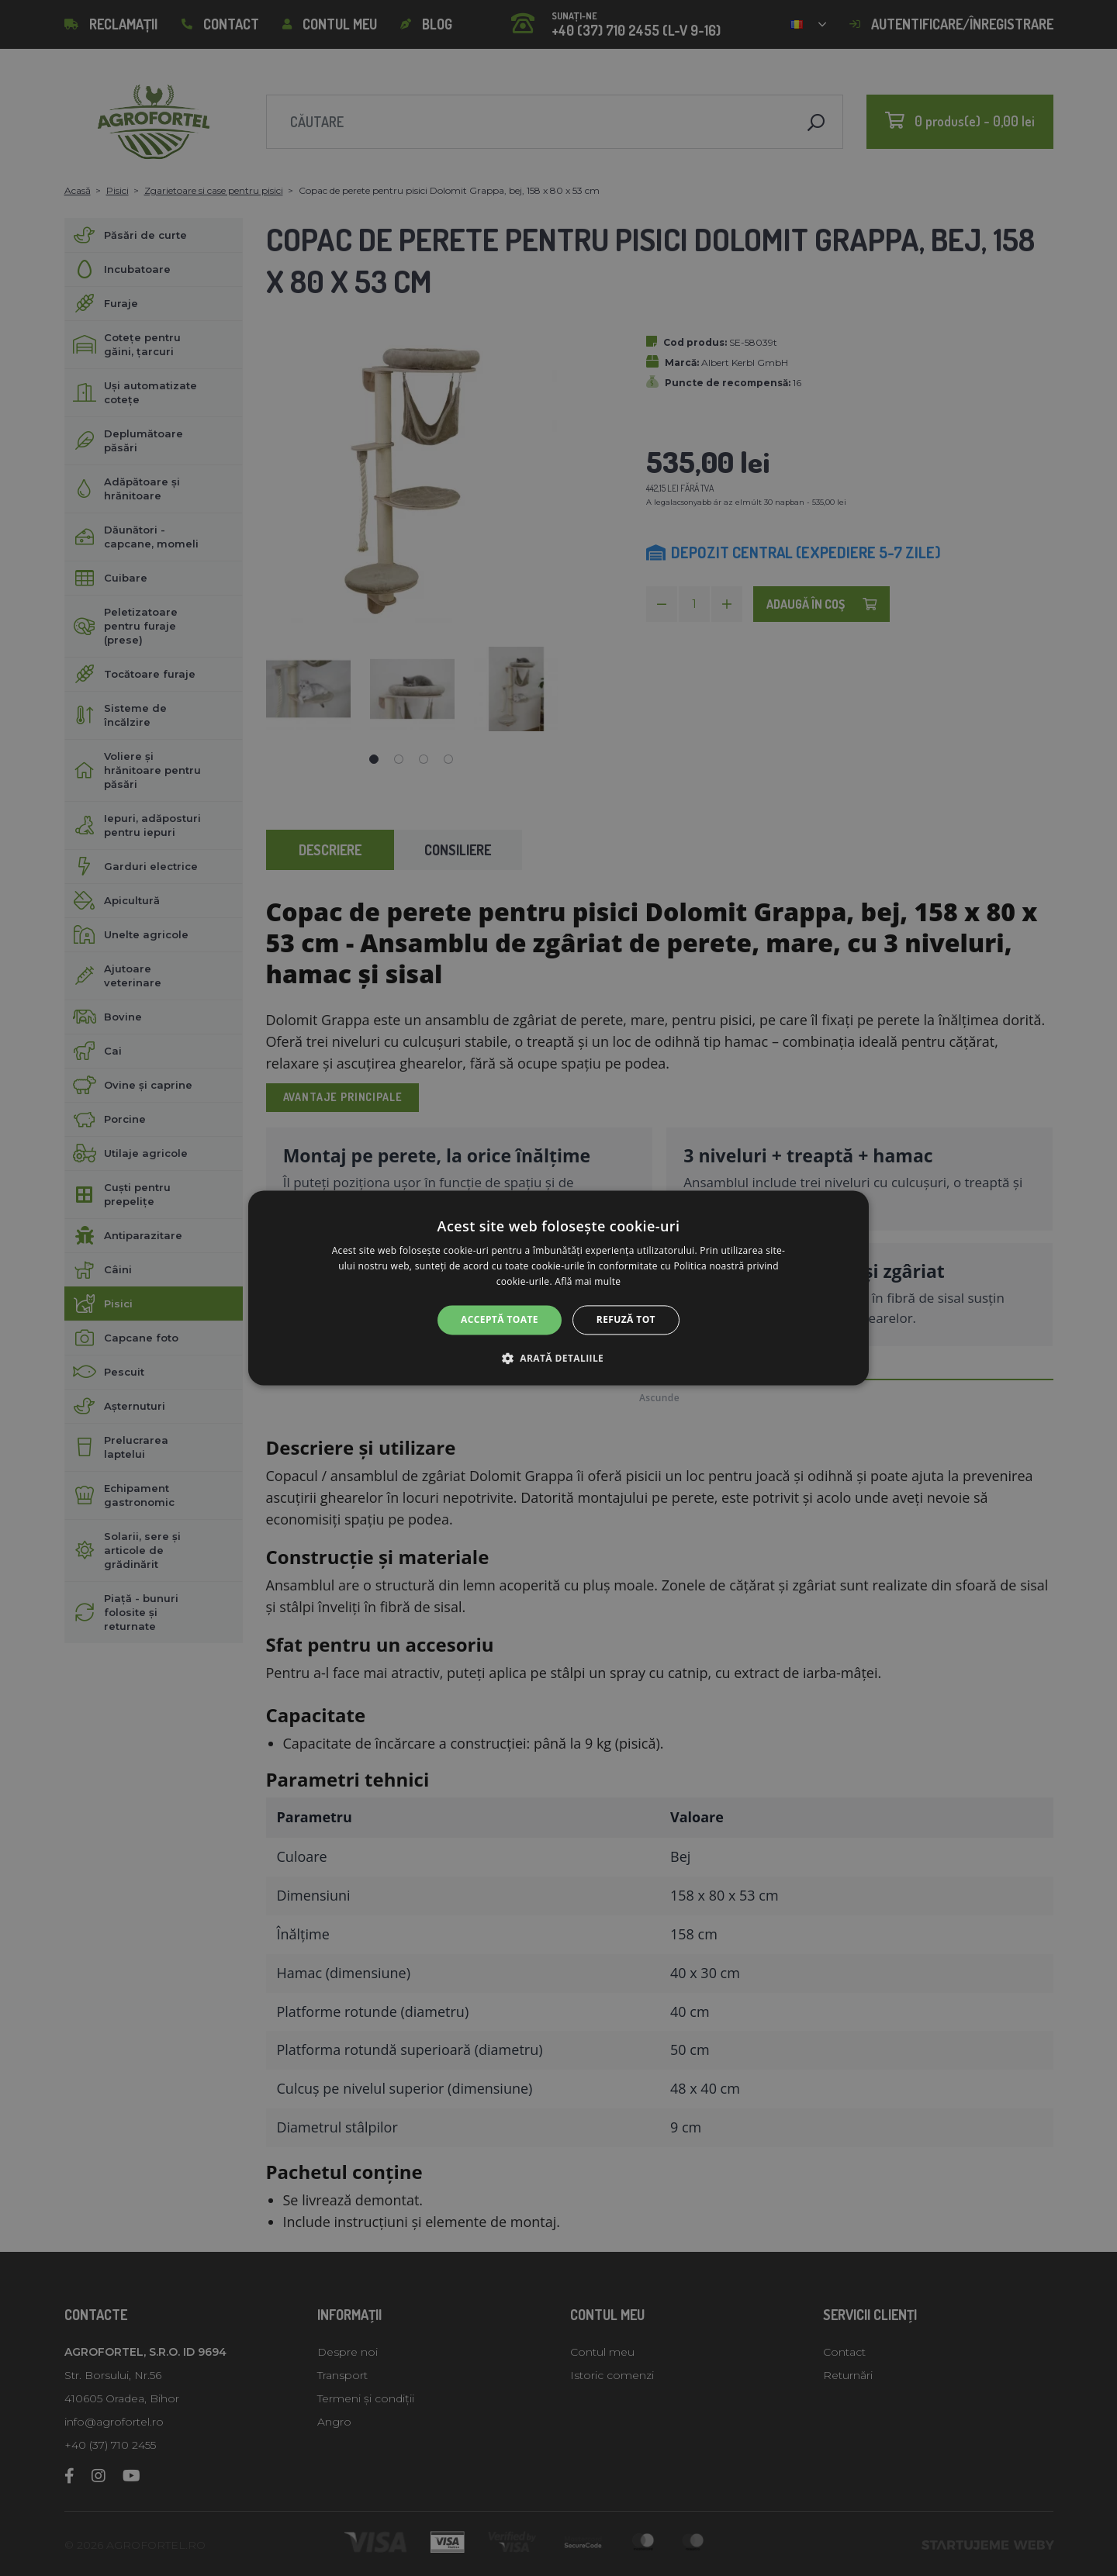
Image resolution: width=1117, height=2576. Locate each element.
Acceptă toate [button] (499, 1319)
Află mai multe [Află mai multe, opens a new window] (588, 1281)
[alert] (558, 1288)
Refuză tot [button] (626, 1319)
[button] (558, 1358)
